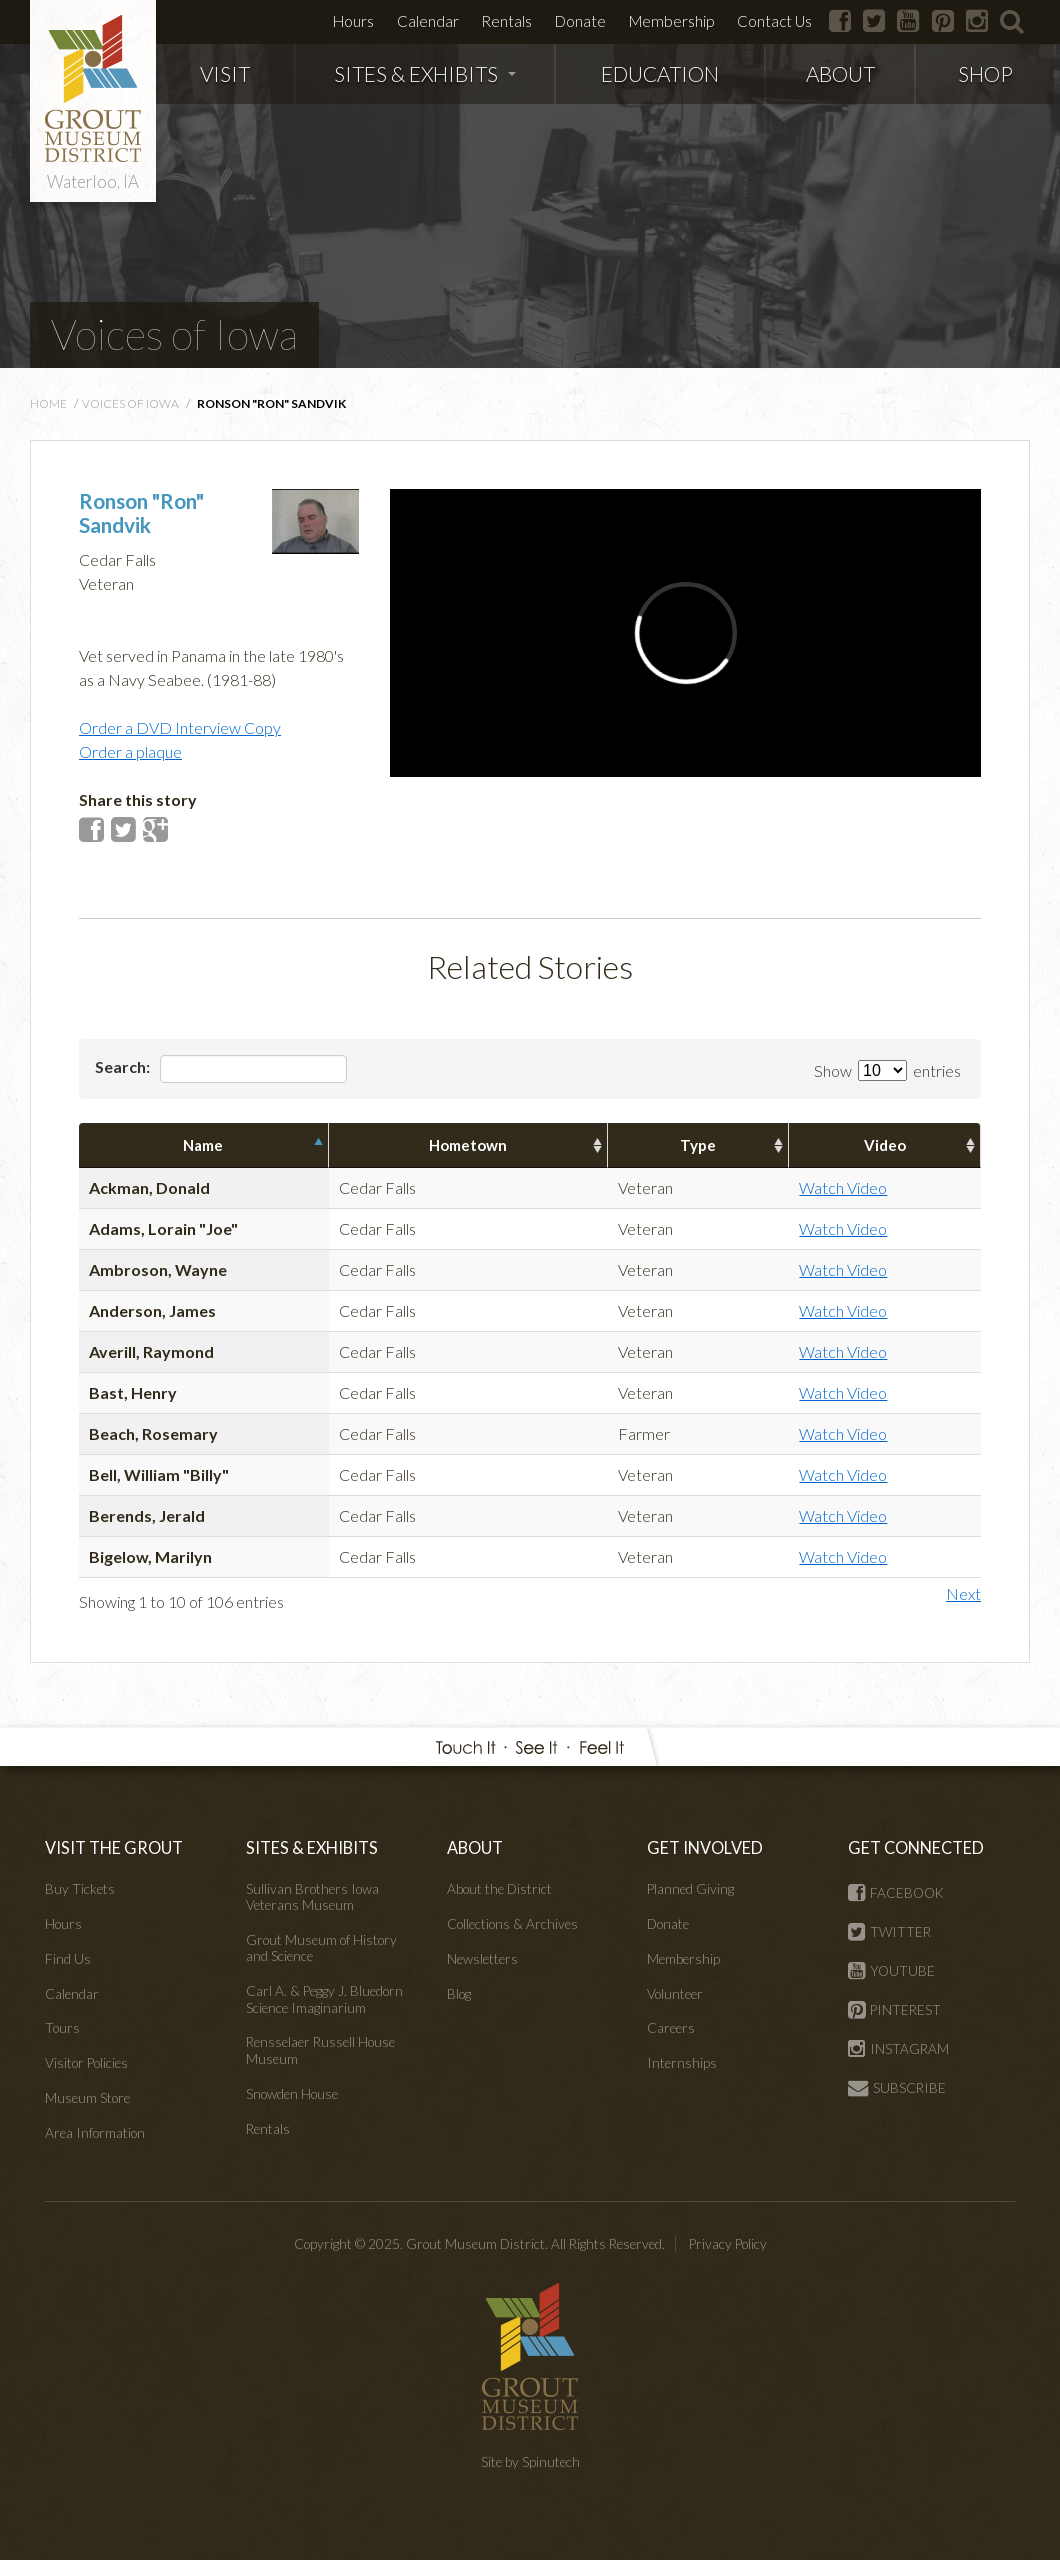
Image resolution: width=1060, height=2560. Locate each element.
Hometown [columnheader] (468, 1145)
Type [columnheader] (698, 1145)
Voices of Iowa (174, 334)
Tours (62, 2028)
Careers (671, 2028)
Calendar (428, 21)
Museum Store (87, 2098)
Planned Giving (690, 1889)
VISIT (225, 73)
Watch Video (843, 1187)
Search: (221, 1069)
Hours (353, 21)
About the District (499, 1889)
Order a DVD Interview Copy (180, 727)
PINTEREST (894, 2010)
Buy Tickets (80, 1889)
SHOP (985, 73)
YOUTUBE (891, 1971)
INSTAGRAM (898, 2049)
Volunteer (675, 1994)
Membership (671, 21)
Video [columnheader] (885, 1145)
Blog (459, 1994)
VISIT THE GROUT (114, 1847)
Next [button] (963, 1593)
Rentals (506, 21)
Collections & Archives (512, 1924)
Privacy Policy (728, 2244)
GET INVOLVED (705, 1847)
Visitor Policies (86, 2063)
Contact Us (774, 21)
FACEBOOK (896, 1893)
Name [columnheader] (203, 1145)
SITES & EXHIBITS (425, 73)
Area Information (95, 2133)
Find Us (68, 1959)
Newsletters (482, 1959)
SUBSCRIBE (897, 2088)
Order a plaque (130, 751)
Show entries (887, 1070)
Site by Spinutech (530, 2462)
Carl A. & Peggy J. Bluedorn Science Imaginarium (324, 1999)
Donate (580, 21)
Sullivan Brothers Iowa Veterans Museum (312, 1897)
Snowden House (292, 2094)
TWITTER (889, 1932)
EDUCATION (660, 73)
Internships (682, 2063)
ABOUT (840, 73)
